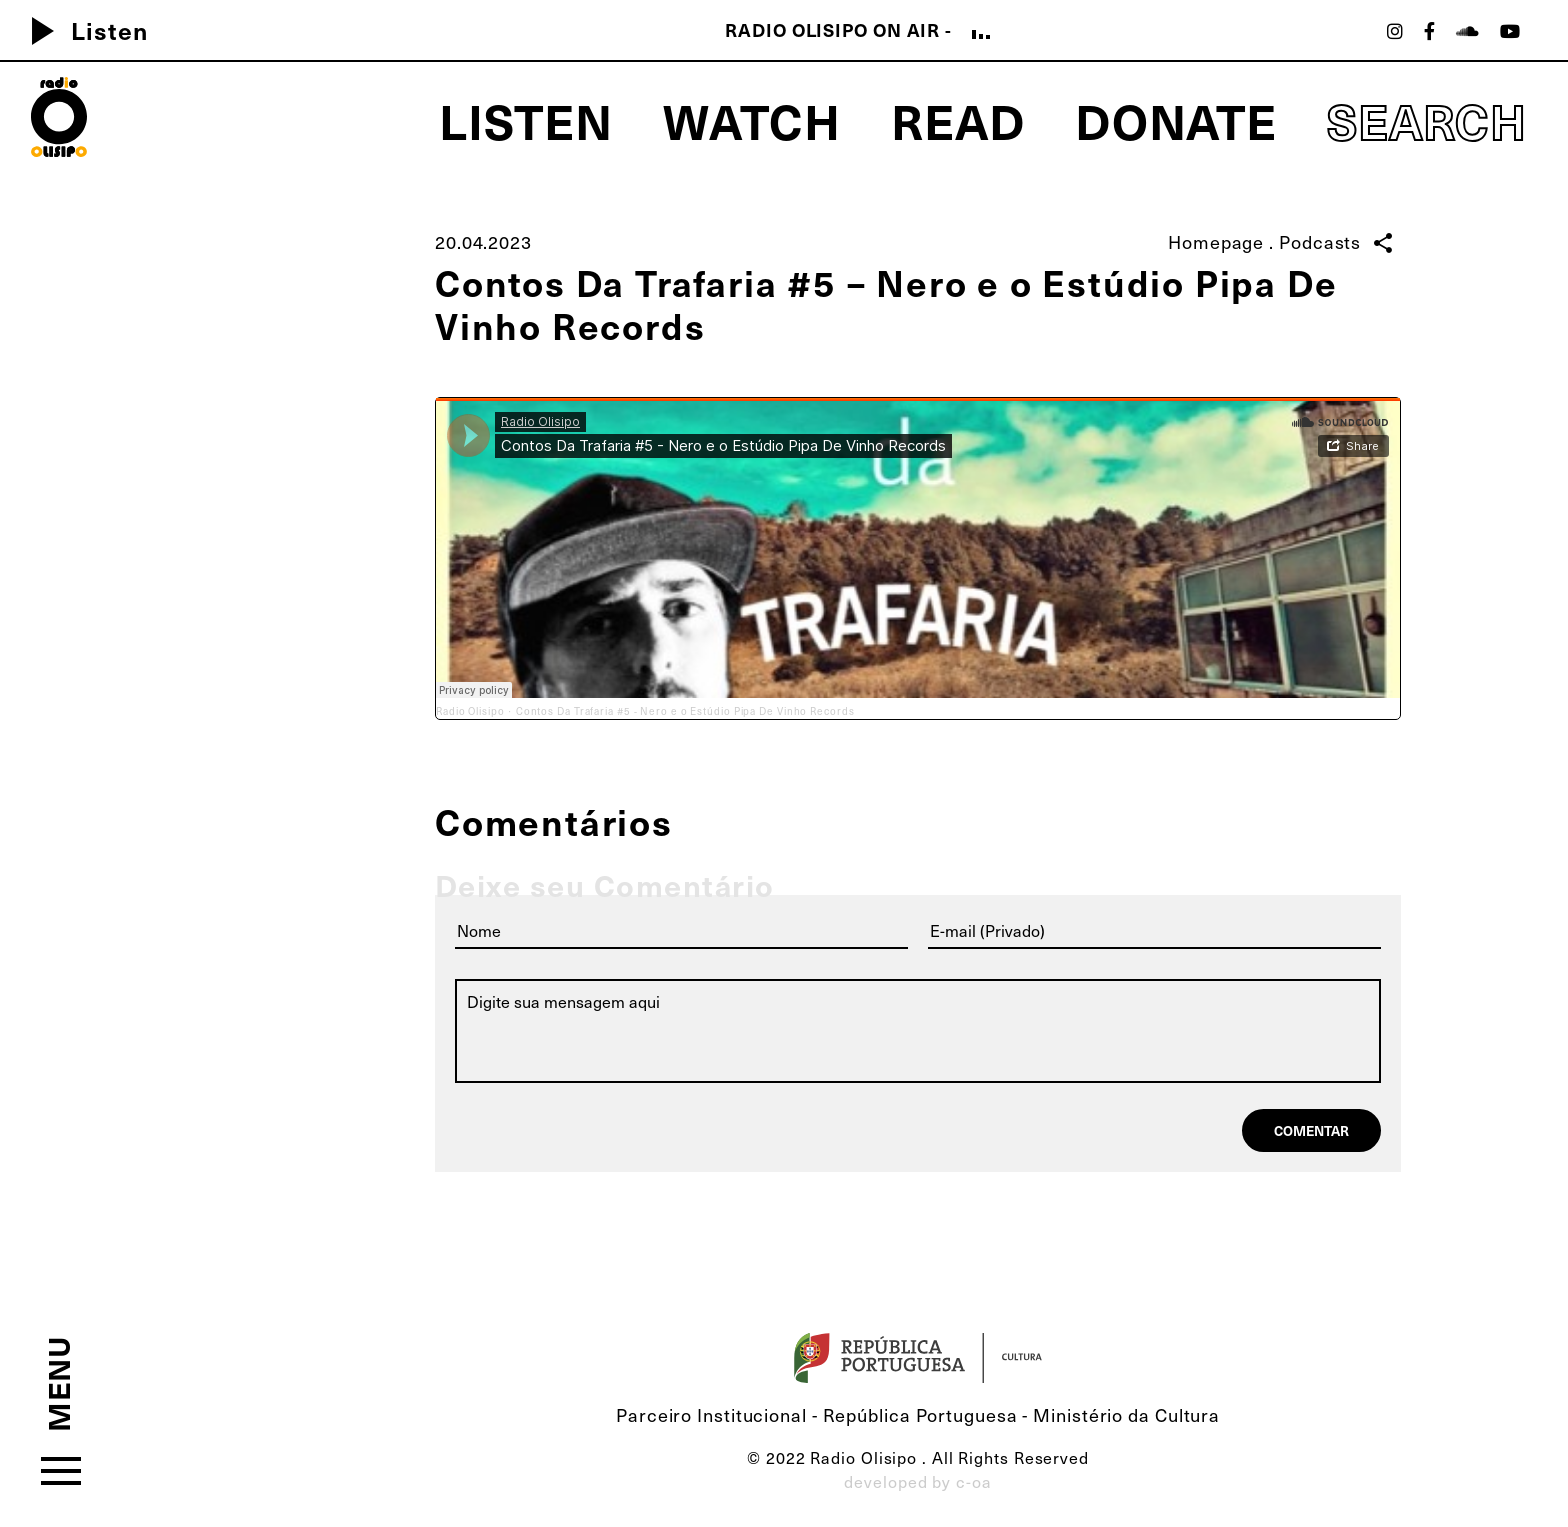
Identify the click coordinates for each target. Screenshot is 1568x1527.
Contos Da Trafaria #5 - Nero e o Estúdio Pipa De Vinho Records (685, 711)
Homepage (1216, 241)
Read (958, 119)
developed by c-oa (917, 1481)
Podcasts (1320, 241)
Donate (1176, 119)
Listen (81, 30)
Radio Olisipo (470, 711)
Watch (752, 119)
